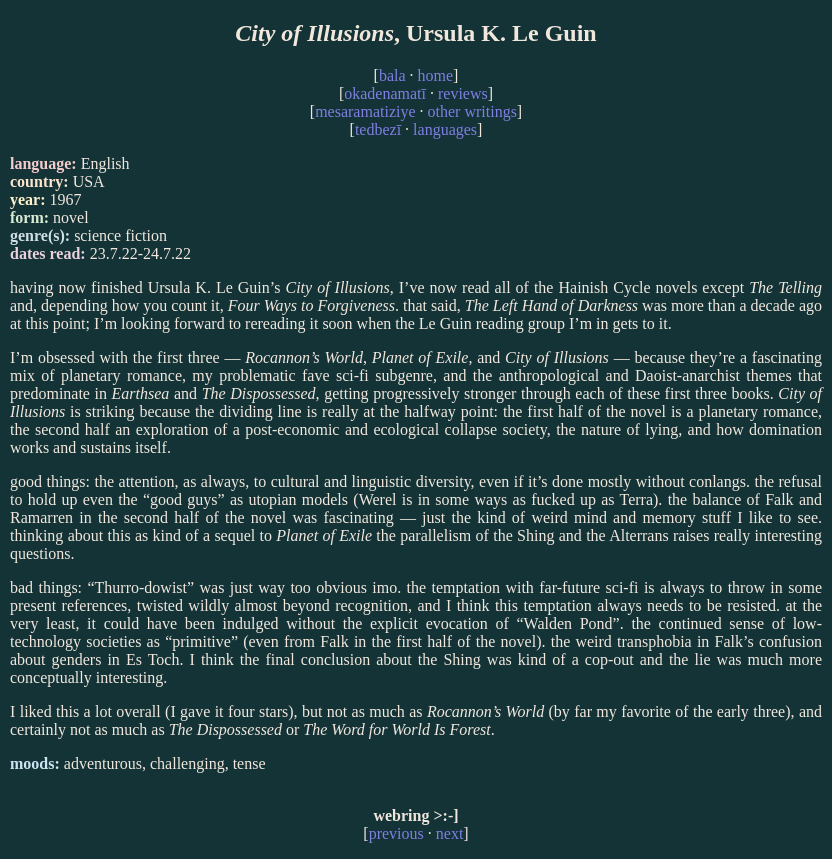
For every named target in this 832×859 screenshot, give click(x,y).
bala (392, 75)
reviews (463, 93)
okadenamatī (385, 93)
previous (396, 833)
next (450, 833)
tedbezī (378, 129)
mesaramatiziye (365, 111)
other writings (472, 111)
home (436, 75)
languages (445, 129)
